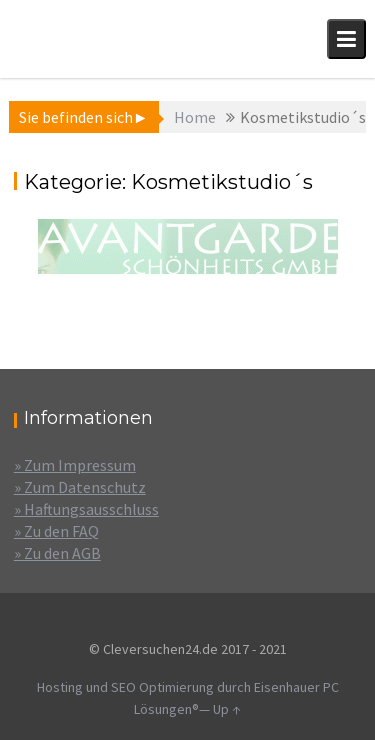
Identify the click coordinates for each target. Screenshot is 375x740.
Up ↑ (227, 709)
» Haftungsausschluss (86, 509)
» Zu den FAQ (56, 531)
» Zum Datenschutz (80, 487)
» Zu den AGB (57, 553)
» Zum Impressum (75, 465)
